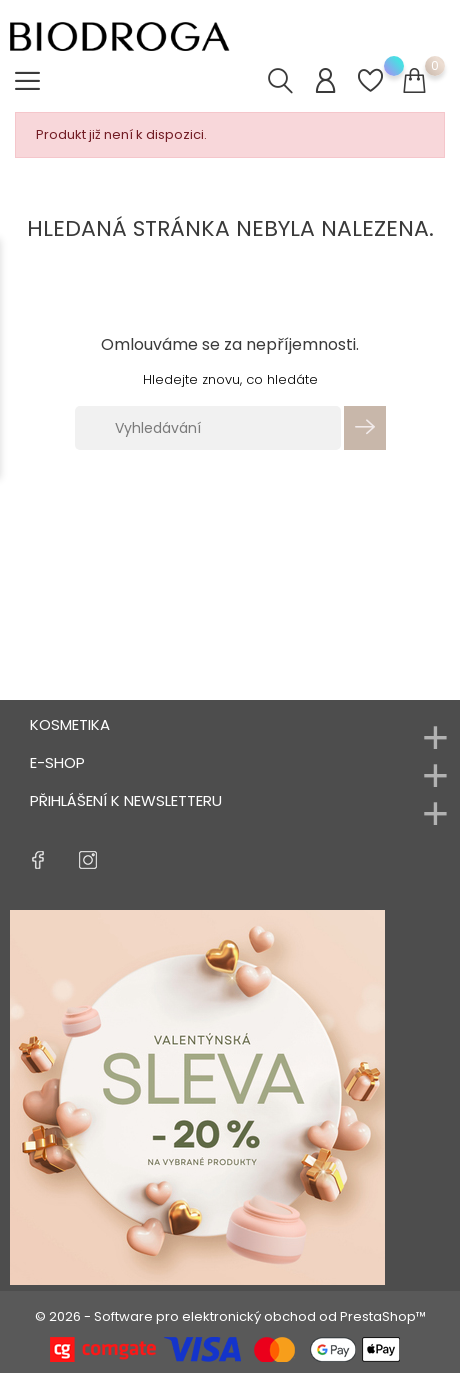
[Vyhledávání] (208, 428)
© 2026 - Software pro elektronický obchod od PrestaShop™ (230, 1316)
